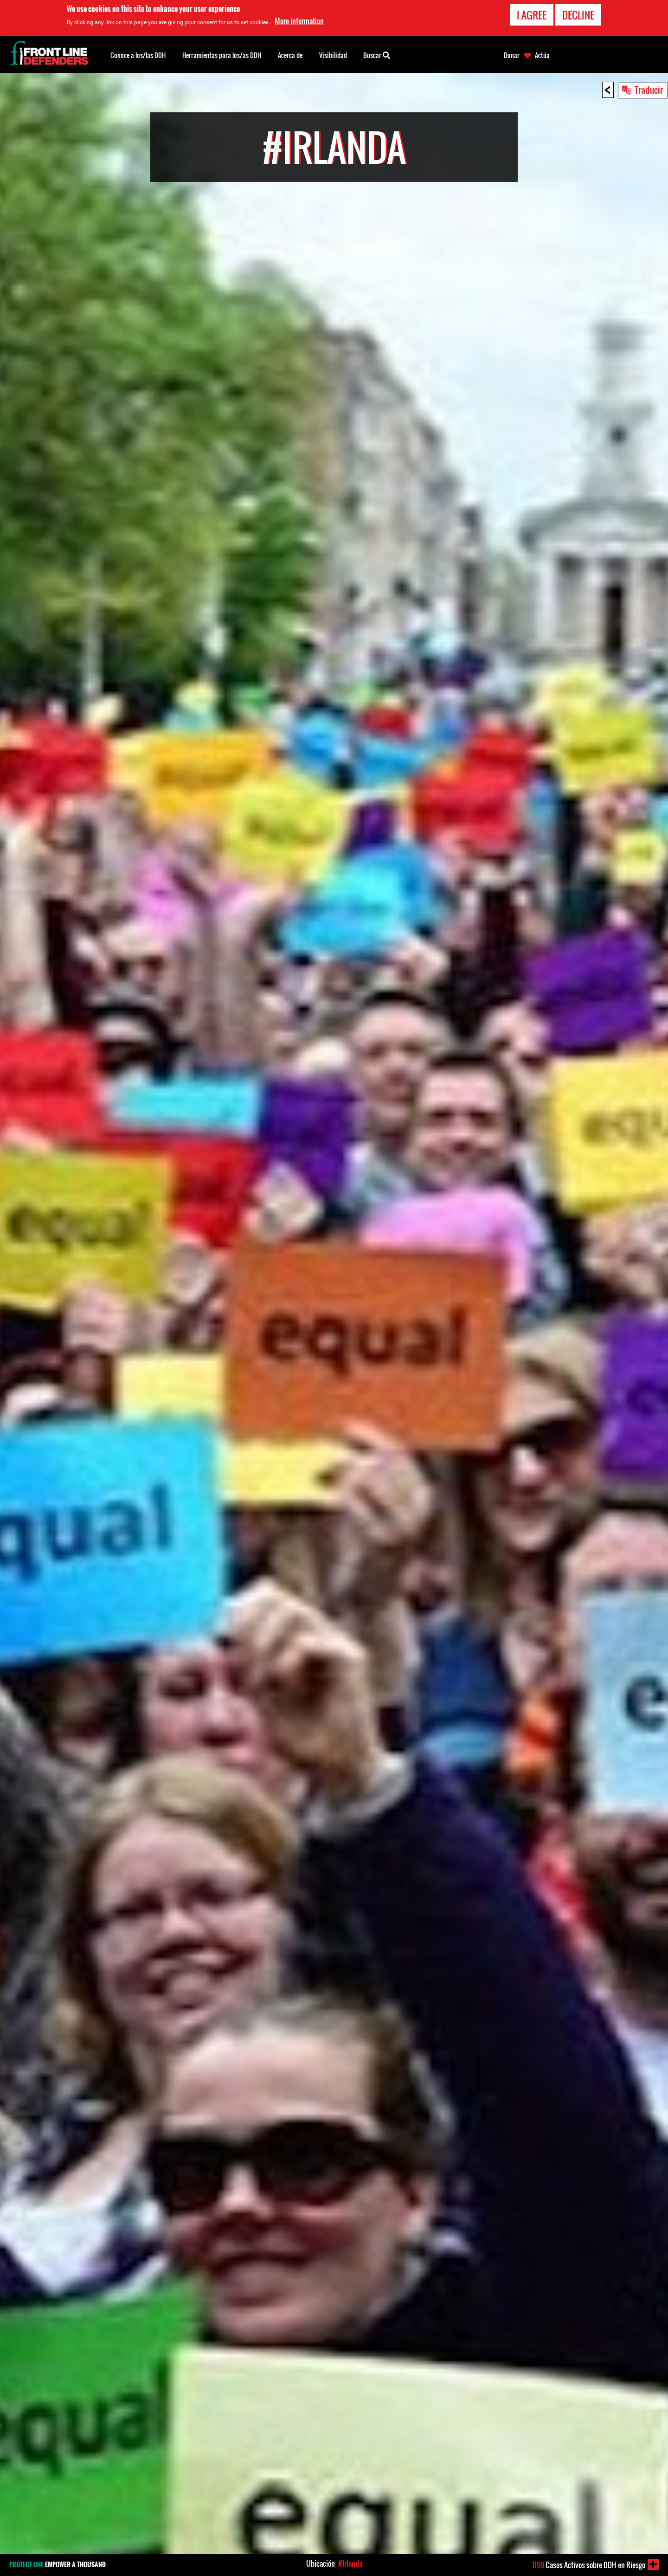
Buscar (376, 54)
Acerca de (290, 55)
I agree (531, 14)
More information (299, 20)
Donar (512, 55)
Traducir (649, 89)
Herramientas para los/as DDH (221, 55)
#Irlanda (350, 2563)
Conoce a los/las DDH (138, 55)
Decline (578, 14)
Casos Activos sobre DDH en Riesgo (588, 2564)
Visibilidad (333, 55)
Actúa (542, 55)
